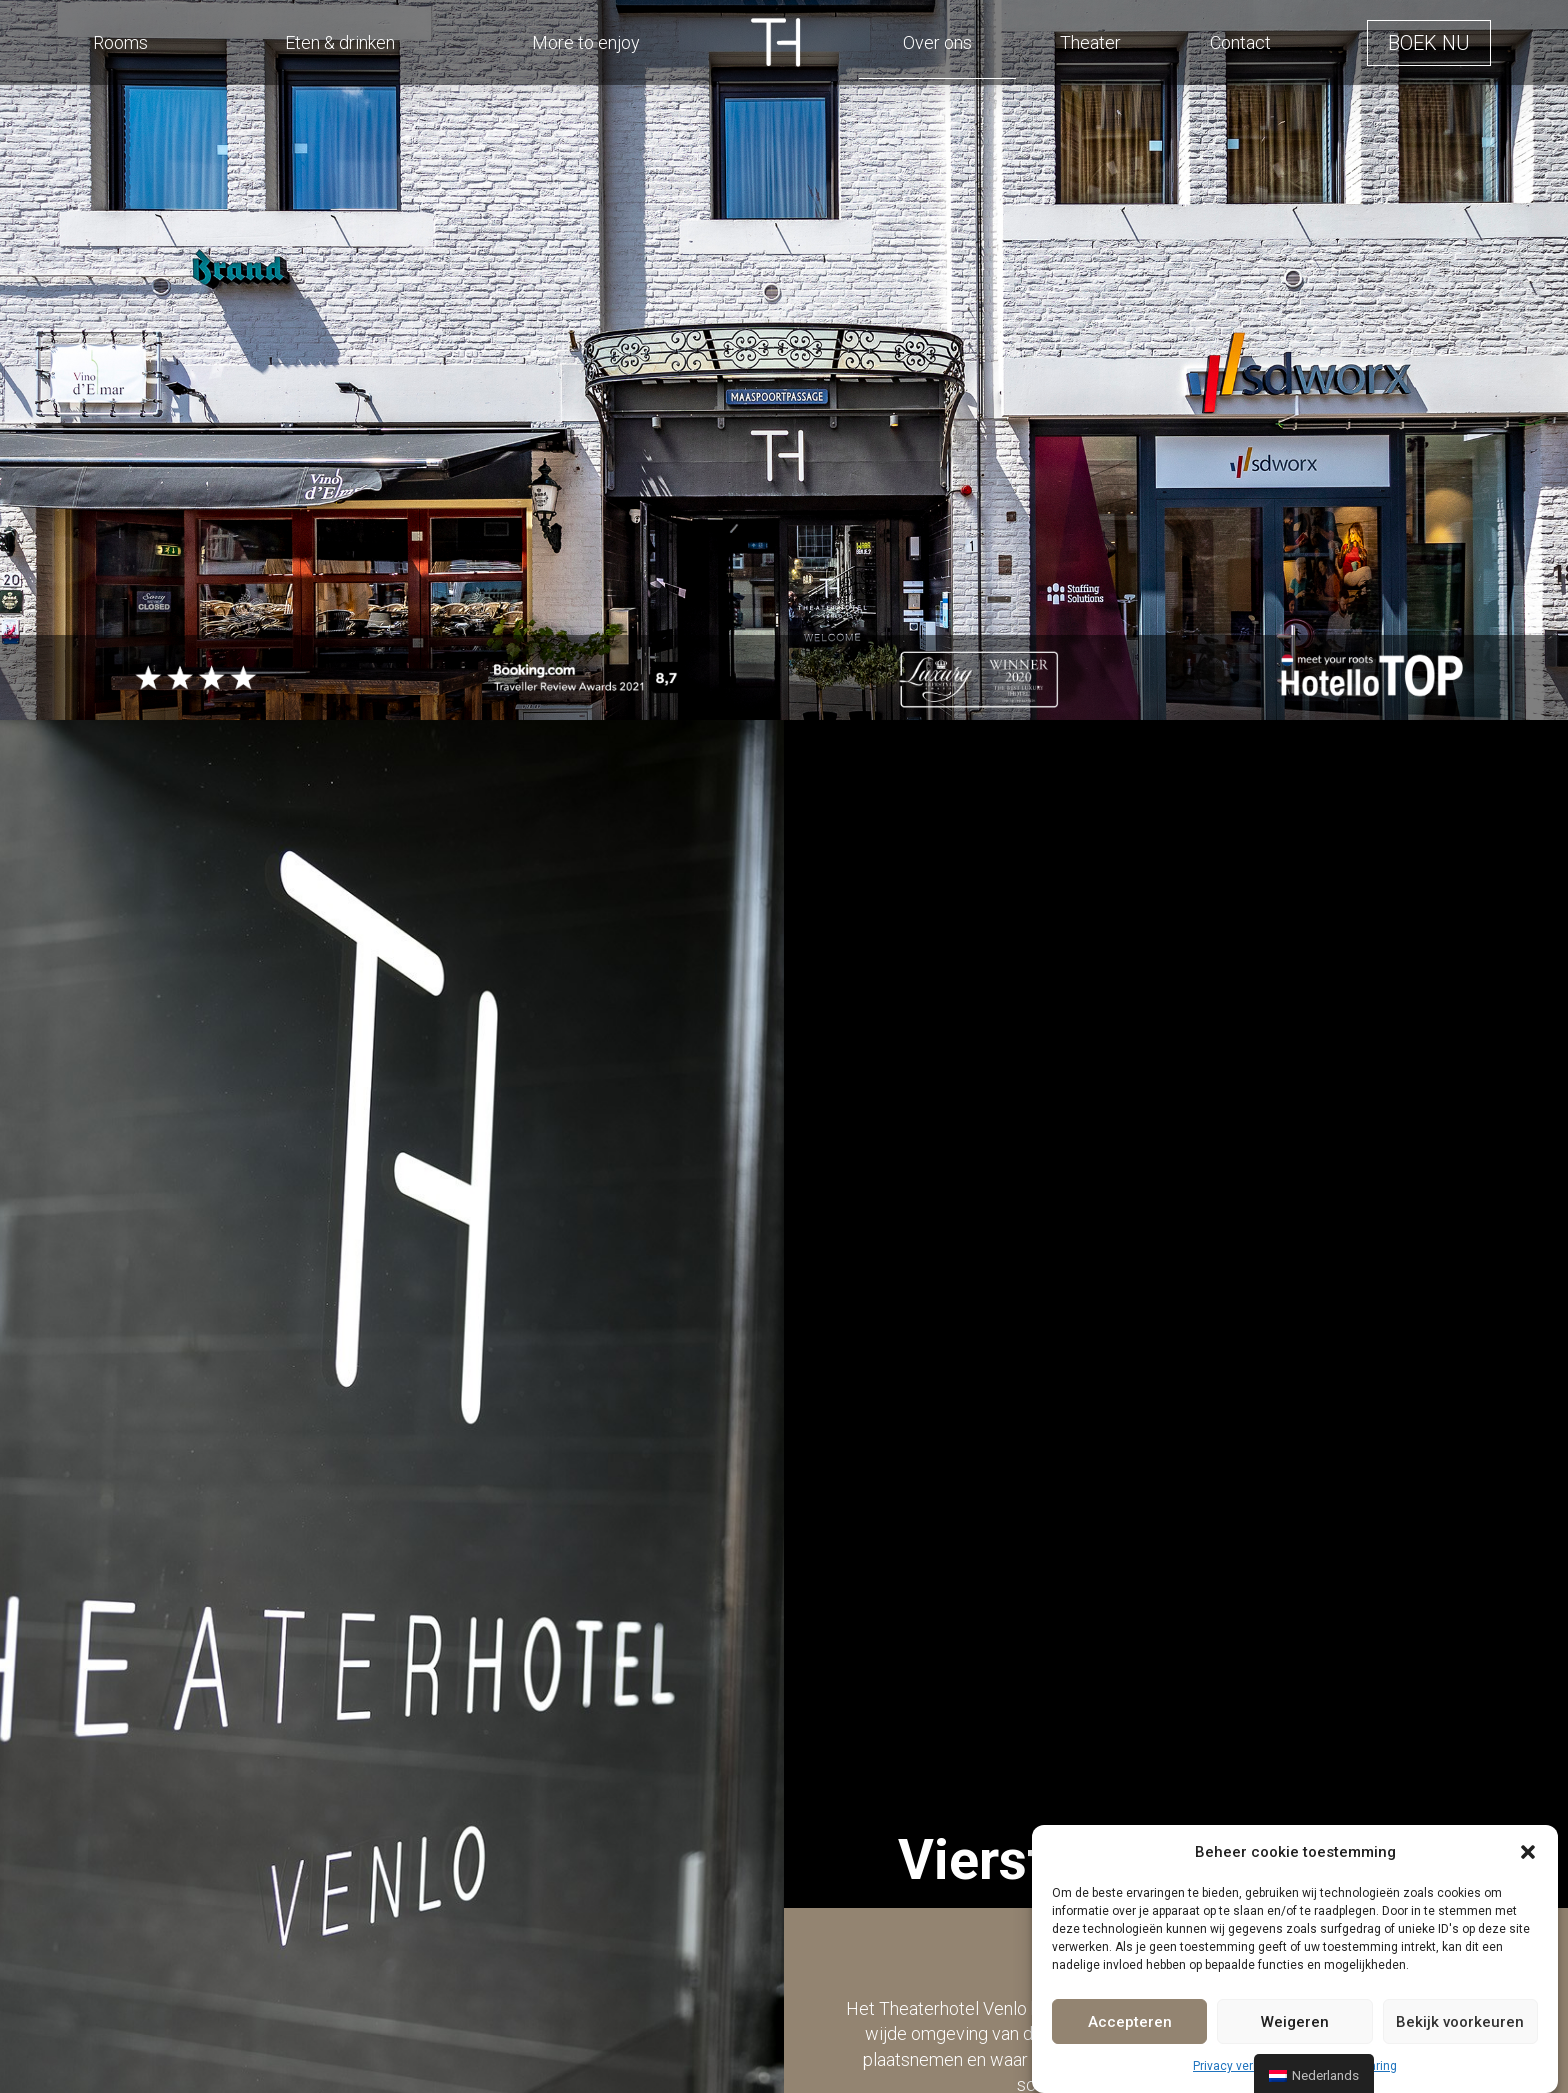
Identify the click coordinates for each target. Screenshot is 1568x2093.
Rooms (120, 42)
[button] (1528, 1852)
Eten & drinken (340, 42)
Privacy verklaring (1241, 2066)
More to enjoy (586, 42)
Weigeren (1295, 2022)
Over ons (937, 42)
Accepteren (1130, 2022)
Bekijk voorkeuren (1460, 2022)
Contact (1240, 42)
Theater (1090, 42)
